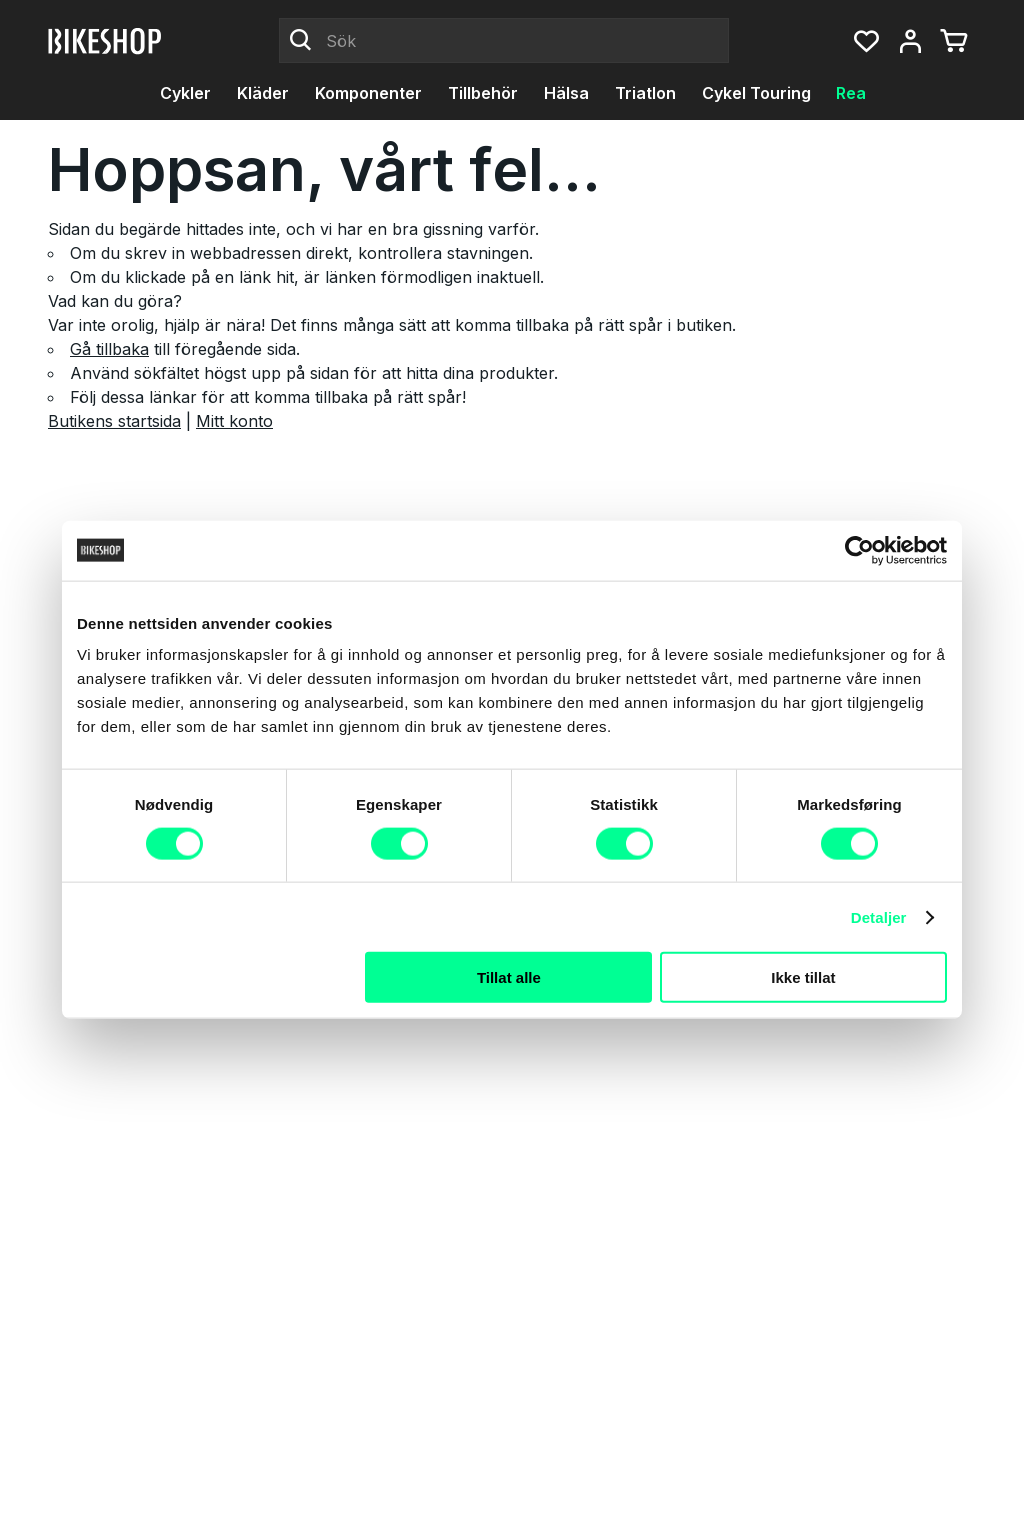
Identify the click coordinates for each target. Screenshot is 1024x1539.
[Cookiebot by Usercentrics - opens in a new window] (859, 550)
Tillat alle (509, 977)
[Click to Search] (301, 41)
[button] (866, 41)
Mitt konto (234, 421)
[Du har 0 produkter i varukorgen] (954, 41)
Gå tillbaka (109, 349)
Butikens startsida (114, 421)
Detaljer (879, 916)
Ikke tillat (803, 977)
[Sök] (504, 41)
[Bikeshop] (106, 41)
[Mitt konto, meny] (910, 41)
